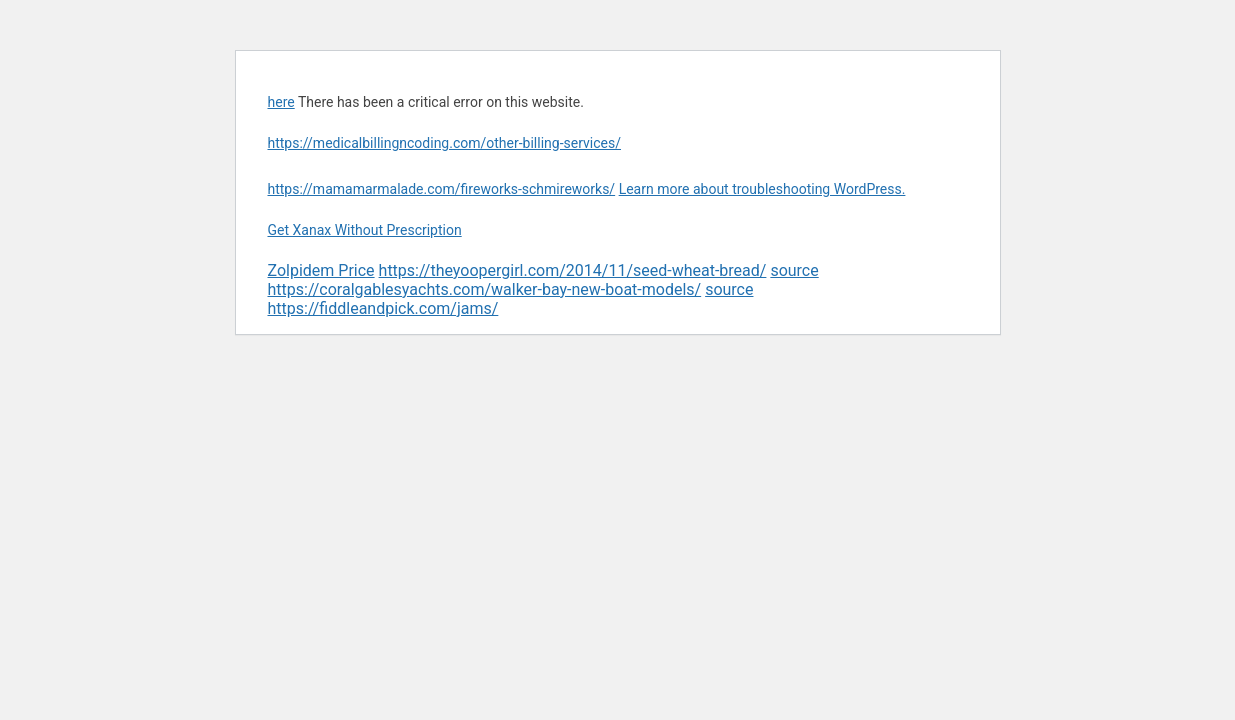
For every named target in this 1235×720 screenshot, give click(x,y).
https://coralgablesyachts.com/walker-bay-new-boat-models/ (485, 289)
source (794, 270)
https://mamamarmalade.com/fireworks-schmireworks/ (442, 189)
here (281, 102)
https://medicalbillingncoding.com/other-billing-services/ (445, 143)
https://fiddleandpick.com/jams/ (383, 308)
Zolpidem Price (321, 270)
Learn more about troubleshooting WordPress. (762, 189)
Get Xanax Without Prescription (365, 230)
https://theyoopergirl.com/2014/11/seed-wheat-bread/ (573, 270)
